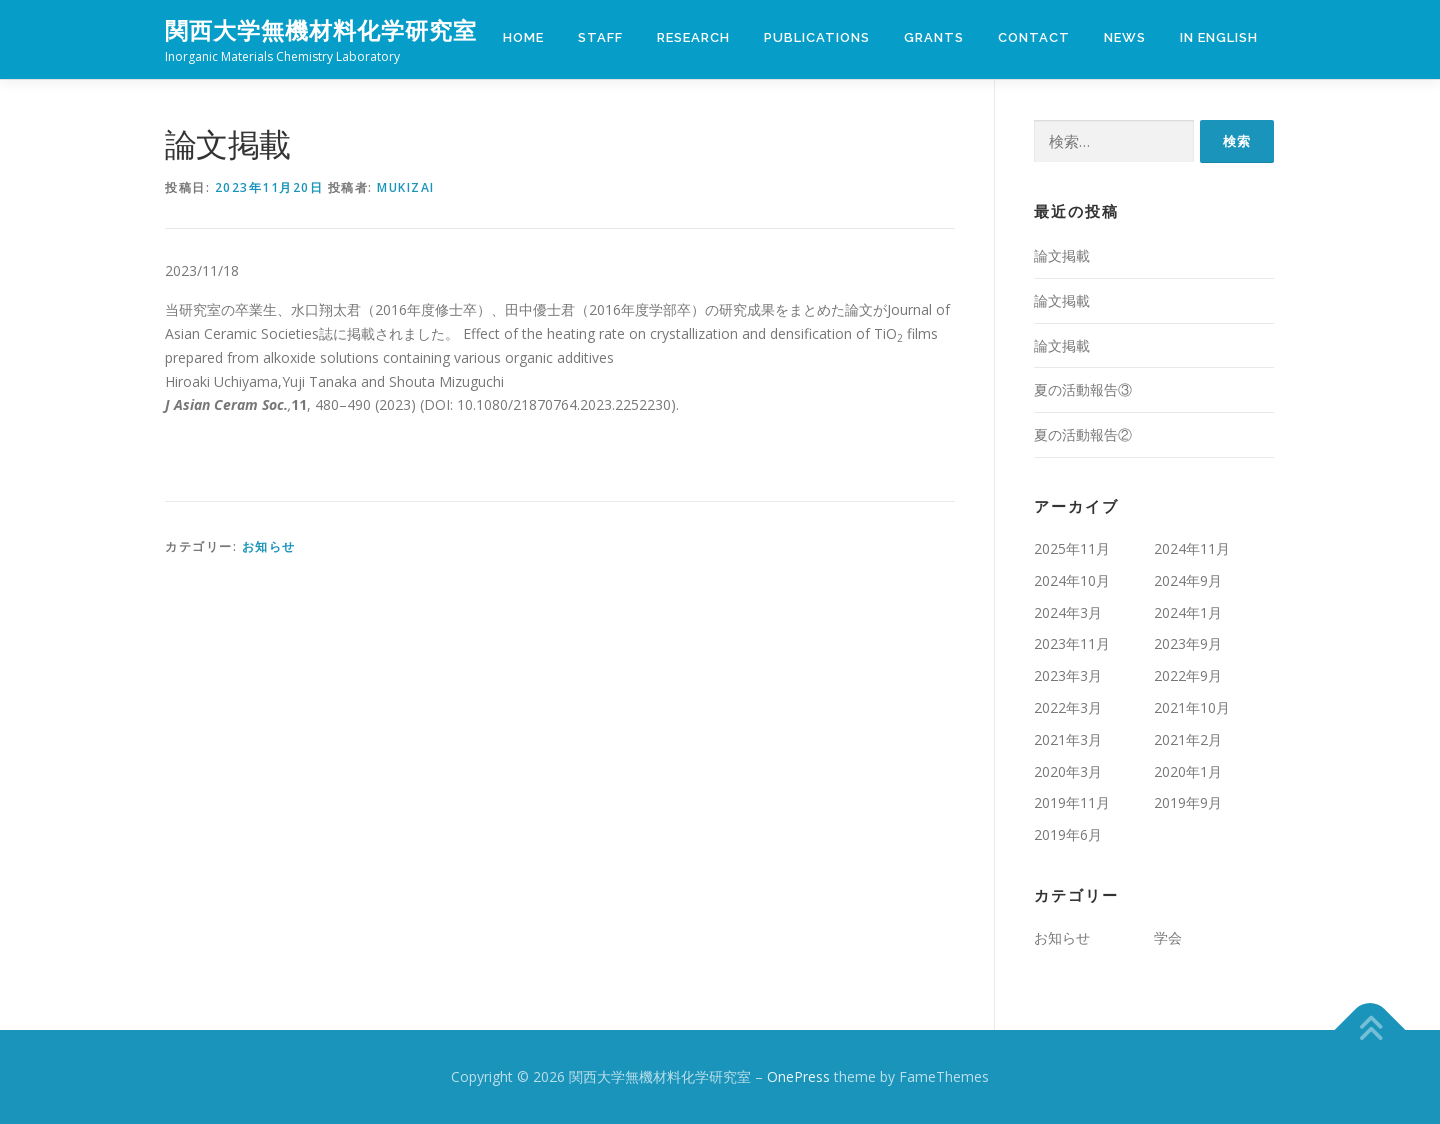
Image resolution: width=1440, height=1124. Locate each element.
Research (693, 37)
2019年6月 (1068, 834)
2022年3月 (1068, 707)
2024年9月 (1188, 580)
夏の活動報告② (1083, 434)
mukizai (406, 187)
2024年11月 (1192, 548)
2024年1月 (1188, 612)
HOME (523, 37)
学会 (1168, 937)
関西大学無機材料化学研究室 (321, 30)
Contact (1034, 37)
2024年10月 (1072, 580)
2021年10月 (1192, 707)
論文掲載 (1062, 255)
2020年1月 (1188, 771)
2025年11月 (1072, 548)
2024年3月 (1068, 612)
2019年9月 (1188, 802)
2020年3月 (1068, 771)
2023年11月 (1072, 643)
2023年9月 (1188, 643)
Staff (600, 37)
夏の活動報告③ (1083, 389)
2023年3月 (1068, 675)
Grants (934, 37)
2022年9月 (1188, 675)
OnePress (798, 1076)
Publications (817, 37)
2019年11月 (1072, 802)
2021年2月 (1188, 739)
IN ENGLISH (1219, 37)
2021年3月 (1068, 739)
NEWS (1125, 37)
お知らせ (269, 546)
